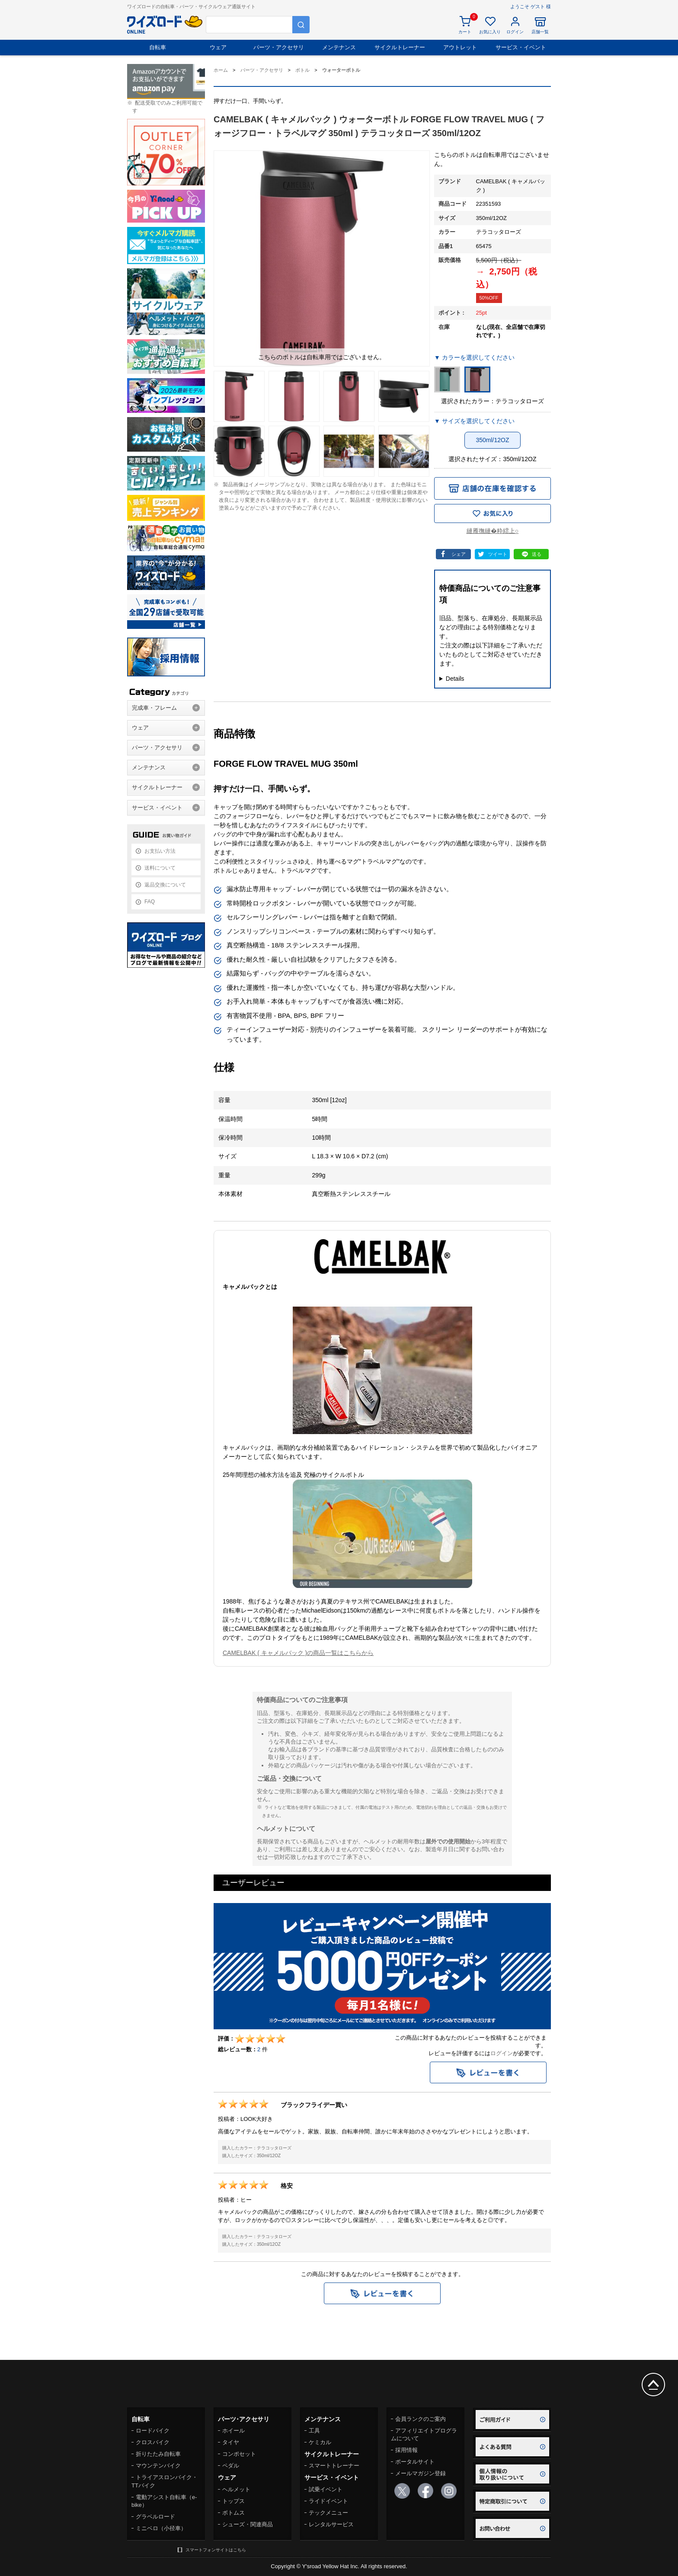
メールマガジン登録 (420, 2473)
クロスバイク (153, 2442)
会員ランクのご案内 (420, 2419)
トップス (233, 2501)
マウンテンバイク (158, 2465)
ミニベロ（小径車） (161, 2528)
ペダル (230, 2465)
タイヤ (230, 2442)
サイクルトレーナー (399, 47)
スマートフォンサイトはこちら (215, 2549)
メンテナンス (339, 47)
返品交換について (165, 885)
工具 (314, 2430)
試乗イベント (325, 2489)
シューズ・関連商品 (247, 2524)
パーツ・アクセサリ (278, 47)
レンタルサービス (331, 2524)
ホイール (233, 2430)
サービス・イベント (521, 47)
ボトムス (233, 2512)
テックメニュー (328, 2512)
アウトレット (460, 47)
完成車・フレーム (154, 708)
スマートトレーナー (334, 2465)
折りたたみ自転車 (158, 2454)
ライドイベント (328, 2501)
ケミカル (320, 2442)
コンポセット (239, 2454)
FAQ (149, 902)
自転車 (157, 47)
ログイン (501, 2053)
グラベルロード (155, 2516)
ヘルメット (236, 2489)
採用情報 (406, 2450)
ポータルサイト (415, 2461)
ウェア (218, 47)
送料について (160, 868)
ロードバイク (153, 2430)
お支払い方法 (160, 851)
